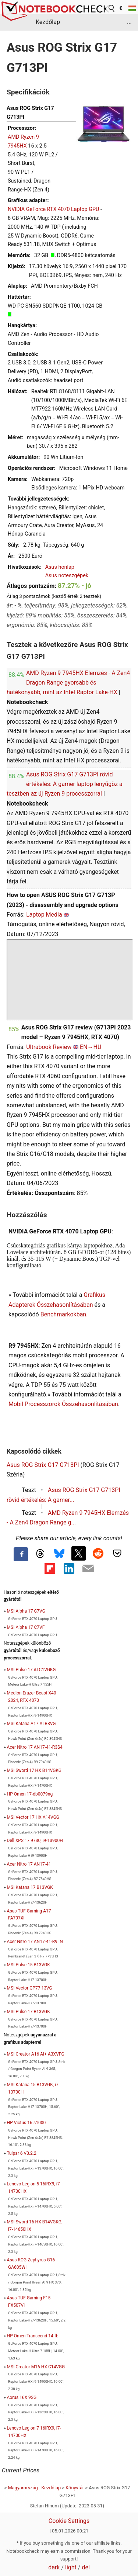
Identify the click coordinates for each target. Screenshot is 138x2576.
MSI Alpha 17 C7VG (26, 1611)
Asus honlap (59, 567)
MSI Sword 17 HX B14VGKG (34, 1770)
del (85, 2567)
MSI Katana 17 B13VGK (30, 1887)
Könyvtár (75, 2487)
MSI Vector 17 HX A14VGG (33, 1817)
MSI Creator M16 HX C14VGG (36, 2366)
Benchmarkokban (63, 1314)
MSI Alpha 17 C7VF (26, 1627)
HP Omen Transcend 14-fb (33, 2335)
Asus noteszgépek (66, 575)
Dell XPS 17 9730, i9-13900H (35, 1840)
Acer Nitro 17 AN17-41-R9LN (35, 1941)
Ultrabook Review (48, 1046)
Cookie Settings (69, 2520)
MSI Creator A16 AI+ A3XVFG (35, 2054)
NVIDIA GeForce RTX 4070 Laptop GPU (53, 209)
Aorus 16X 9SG (21, 2397)
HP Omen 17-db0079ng (30, 1794)
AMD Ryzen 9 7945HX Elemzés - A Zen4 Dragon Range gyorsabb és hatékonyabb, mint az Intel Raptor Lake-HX (68, 682)
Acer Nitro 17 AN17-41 (29, 1864)
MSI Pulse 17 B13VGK (28, 2011)
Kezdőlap (48, 21)
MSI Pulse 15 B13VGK (28, 1964)
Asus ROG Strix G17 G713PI (43, 1464)
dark (54, 2567)
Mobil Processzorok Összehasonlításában (63, 1404)
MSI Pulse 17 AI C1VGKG (31, 1669)
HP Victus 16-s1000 (26, 2122)
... (129, 21)
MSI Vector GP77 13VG (29, 1988)
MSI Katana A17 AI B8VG (31, 1723)
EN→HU (90, 1046)
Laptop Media (44, 914)
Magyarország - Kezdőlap (34, 2487)
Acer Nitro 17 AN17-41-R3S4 (35, 1747)
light (71, 2567)
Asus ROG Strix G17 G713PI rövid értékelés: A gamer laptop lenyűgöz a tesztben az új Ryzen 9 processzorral (65, 784)
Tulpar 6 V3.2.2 (21, 2153)
